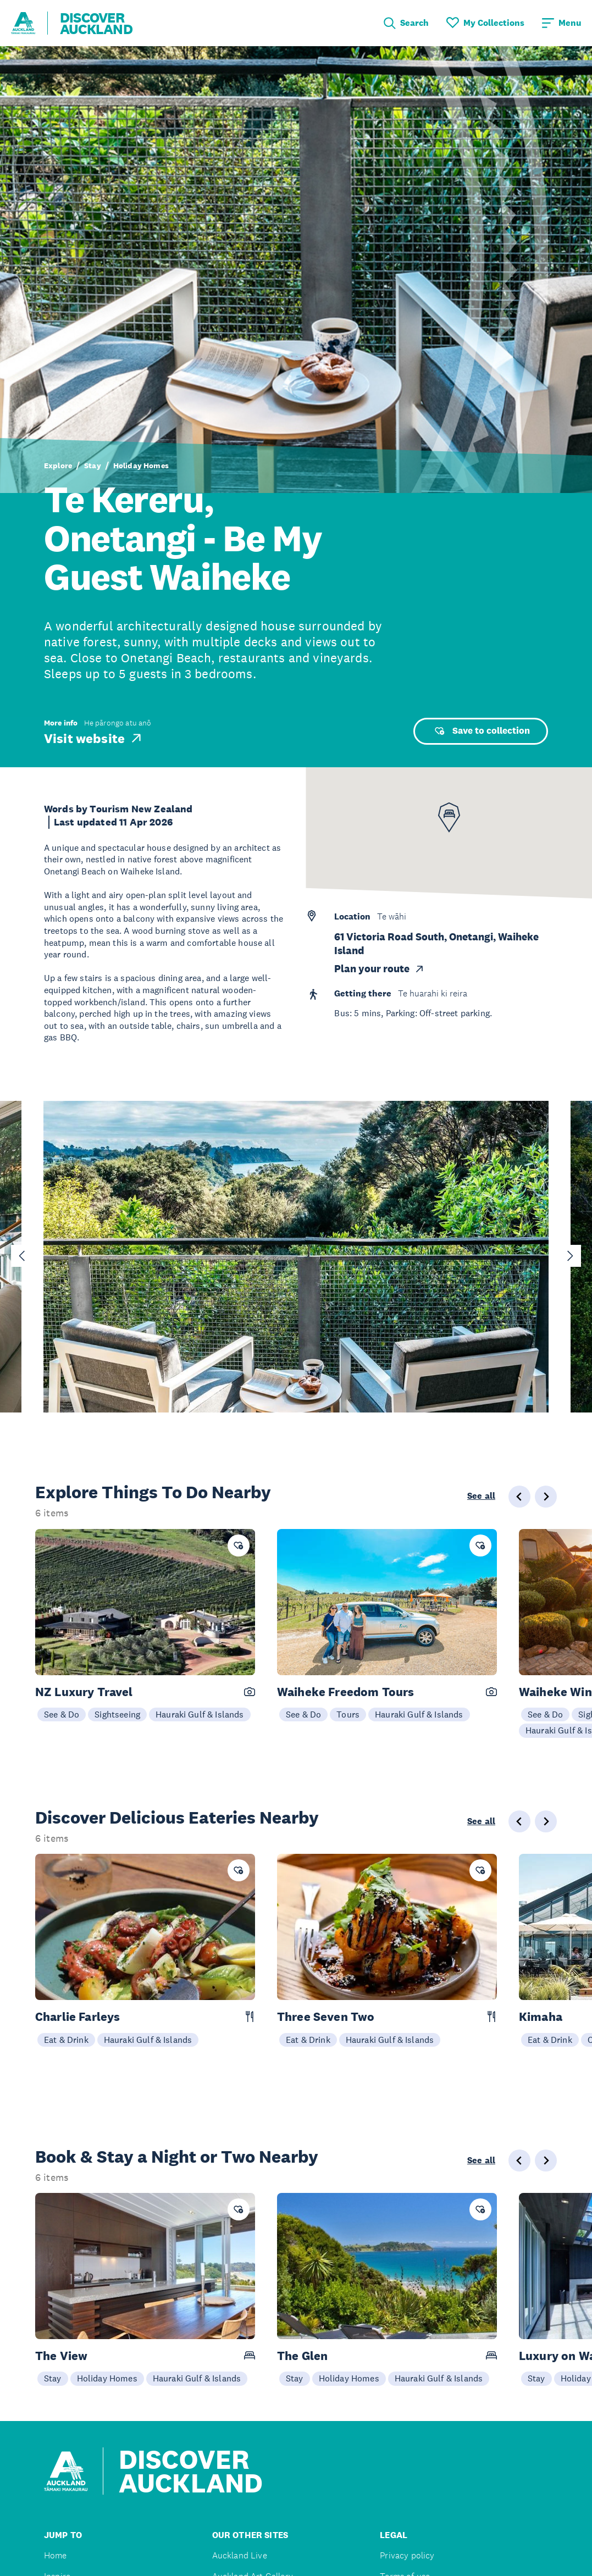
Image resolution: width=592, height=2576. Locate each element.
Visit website (93, 738)
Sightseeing (117, 1714)
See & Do (61, 1714)
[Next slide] (570, 1256)
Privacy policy (407, 2555)
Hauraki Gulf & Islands (200, 1714)
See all (481, 1496)
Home (55, 2555)
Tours (347, 1714)
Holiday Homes (141, 465)
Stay (92, 465)
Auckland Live (239, 2555)
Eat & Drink (66, 2039)
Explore (58, 465)
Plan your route (379, 968)
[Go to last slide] (22, 1256)
